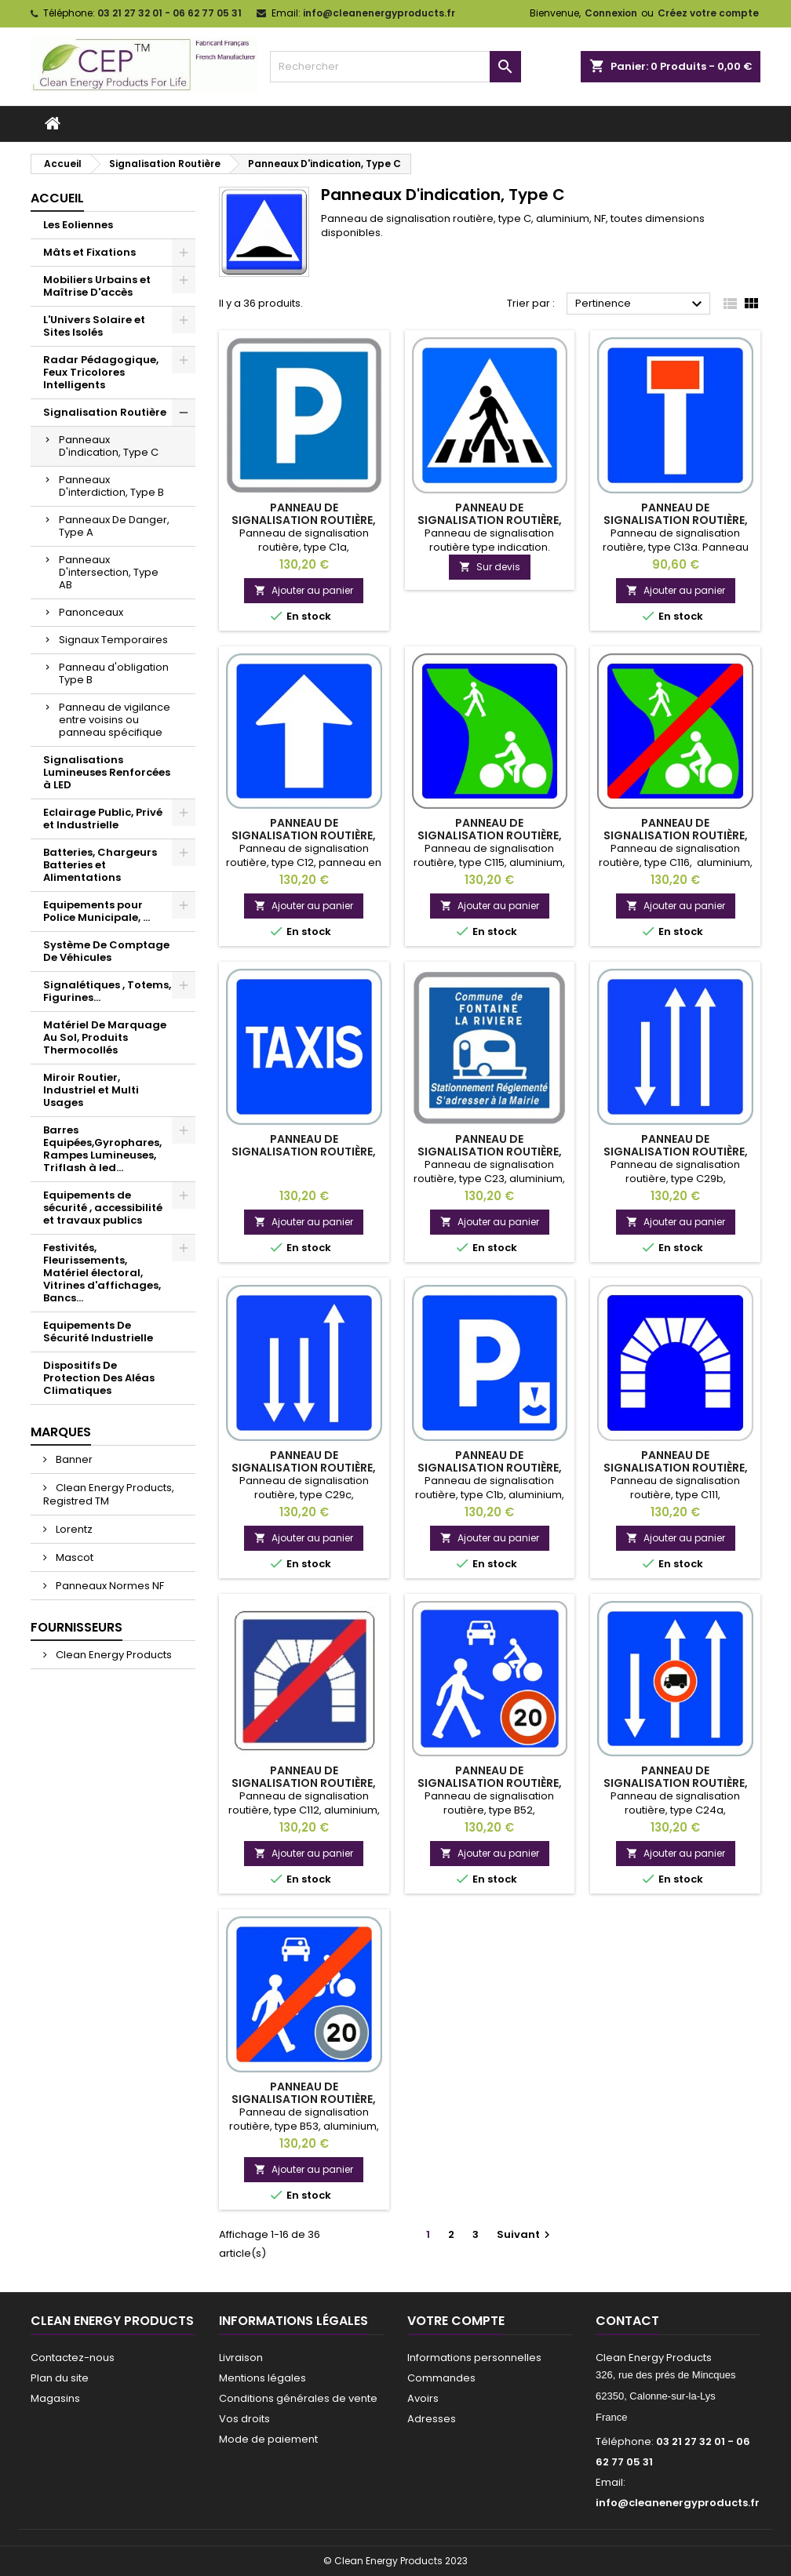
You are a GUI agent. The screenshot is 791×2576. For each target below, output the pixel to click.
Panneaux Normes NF (108, 1585)
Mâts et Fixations (89, 252)
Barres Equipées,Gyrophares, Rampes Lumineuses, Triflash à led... (102, 1148)
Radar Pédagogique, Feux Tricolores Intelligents (101, 372)
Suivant (525, 2234)
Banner (73, 1459)
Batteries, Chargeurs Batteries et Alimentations (100, 865)
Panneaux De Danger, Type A (114, 526)
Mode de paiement (268, 2439)
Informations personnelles (474, 2357)
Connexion (611, 13)
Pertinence (640, 304)
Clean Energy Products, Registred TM (108, 1494)
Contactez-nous (73, 2357)
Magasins (55, 2398)
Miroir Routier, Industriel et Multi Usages (91, 1090)
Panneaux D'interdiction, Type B (111, 486)
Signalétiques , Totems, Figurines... (107, 991)
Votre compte (456, 2321)
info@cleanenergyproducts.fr (379, 13)
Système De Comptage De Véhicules (106, 951)
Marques (61, 1432)
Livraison (241, 2357)
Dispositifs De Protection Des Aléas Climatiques (99, 1378)
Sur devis (489, 566)
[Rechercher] (395, 66)
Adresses (431, 2418)
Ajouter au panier (303, 590)
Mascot (73, 1557)
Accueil (57, 198)
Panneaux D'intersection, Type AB (109, 572)
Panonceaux (91, 612)
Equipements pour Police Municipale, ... (96, 911)
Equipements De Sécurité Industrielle (98, 1331)
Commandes (441, 2377)
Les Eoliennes (78, 224)
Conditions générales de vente (298, 2398)
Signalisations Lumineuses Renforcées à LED (106, 772)
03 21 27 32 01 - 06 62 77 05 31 (169, 13)
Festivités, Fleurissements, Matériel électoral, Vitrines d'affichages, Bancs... (102, 1272)
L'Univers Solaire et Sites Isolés (94, 326)
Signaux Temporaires (113, 639)
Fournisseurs (76, 1627)
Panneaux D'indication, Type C (109, 446)
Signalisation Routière (104, 412)
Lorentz (73, 1529)
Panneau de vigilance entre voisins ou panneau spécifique (114, 720)
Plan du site (60, 2377)
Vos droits (244, 2418)
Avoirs (423, 2398)
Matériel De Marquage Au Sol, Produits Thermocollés (104, 1037)
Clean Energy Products (112, 1654)
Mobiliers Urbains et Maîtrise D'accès (97, 286)
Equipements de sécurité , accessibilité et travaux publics (102, 1208)
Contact (627, 2321)
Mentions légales (262, 2377)
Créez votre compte (708, 13)
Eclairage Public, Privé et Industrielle (102, 818)
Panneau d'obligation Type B (114, 673)
